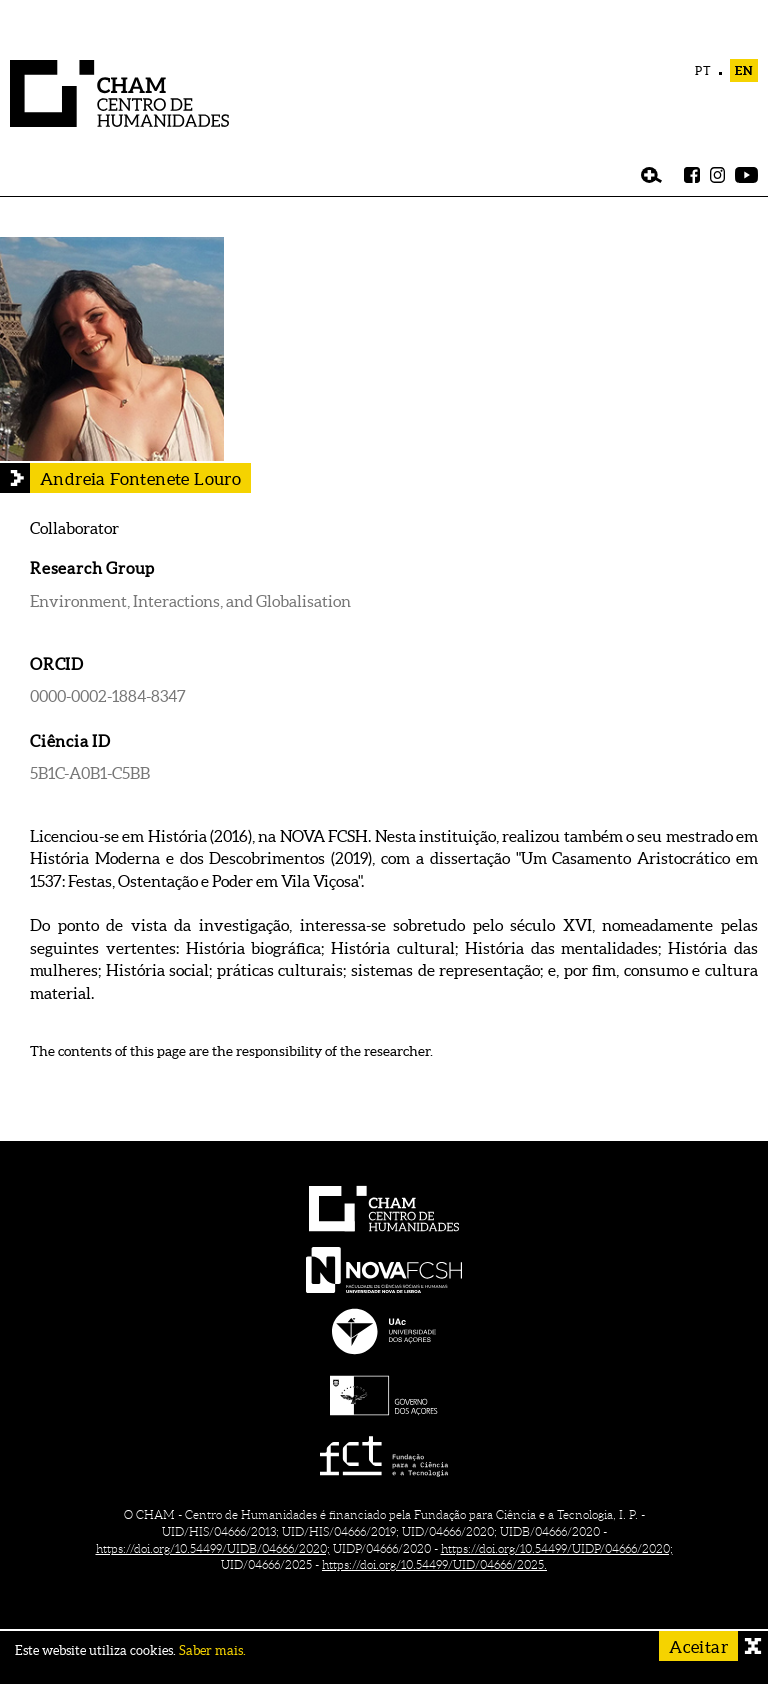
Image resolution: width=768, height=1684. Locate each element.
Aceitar (698, 1646)
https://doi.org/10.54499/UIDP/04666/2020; (557, 1548)
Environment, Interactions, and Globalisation (190, 601)
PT (703, 70)
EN (744, 70)
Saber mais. (212, 1650)
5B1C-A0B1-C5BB (90, 773)
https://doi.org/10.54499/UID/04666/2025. (434, 1564)
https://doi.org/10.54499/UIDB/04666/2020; (213, 1548)
